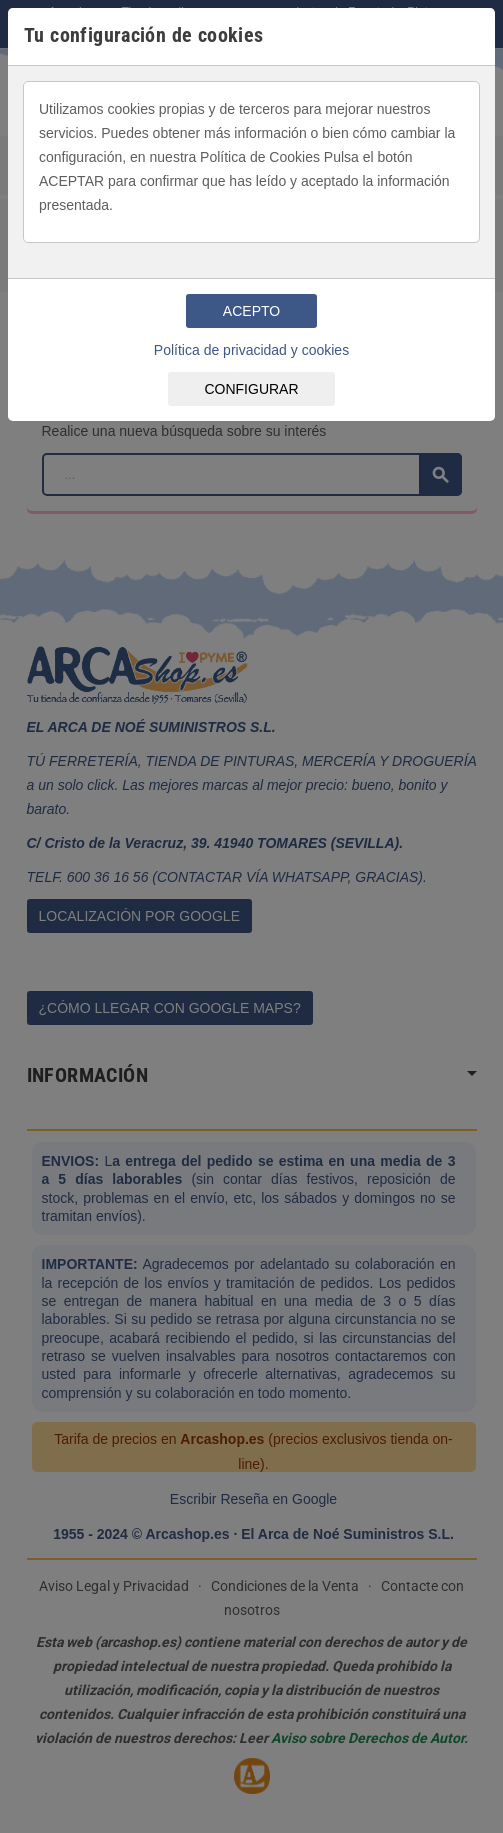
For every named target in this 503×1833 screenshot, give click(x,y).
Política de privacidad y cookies (251, 350)
